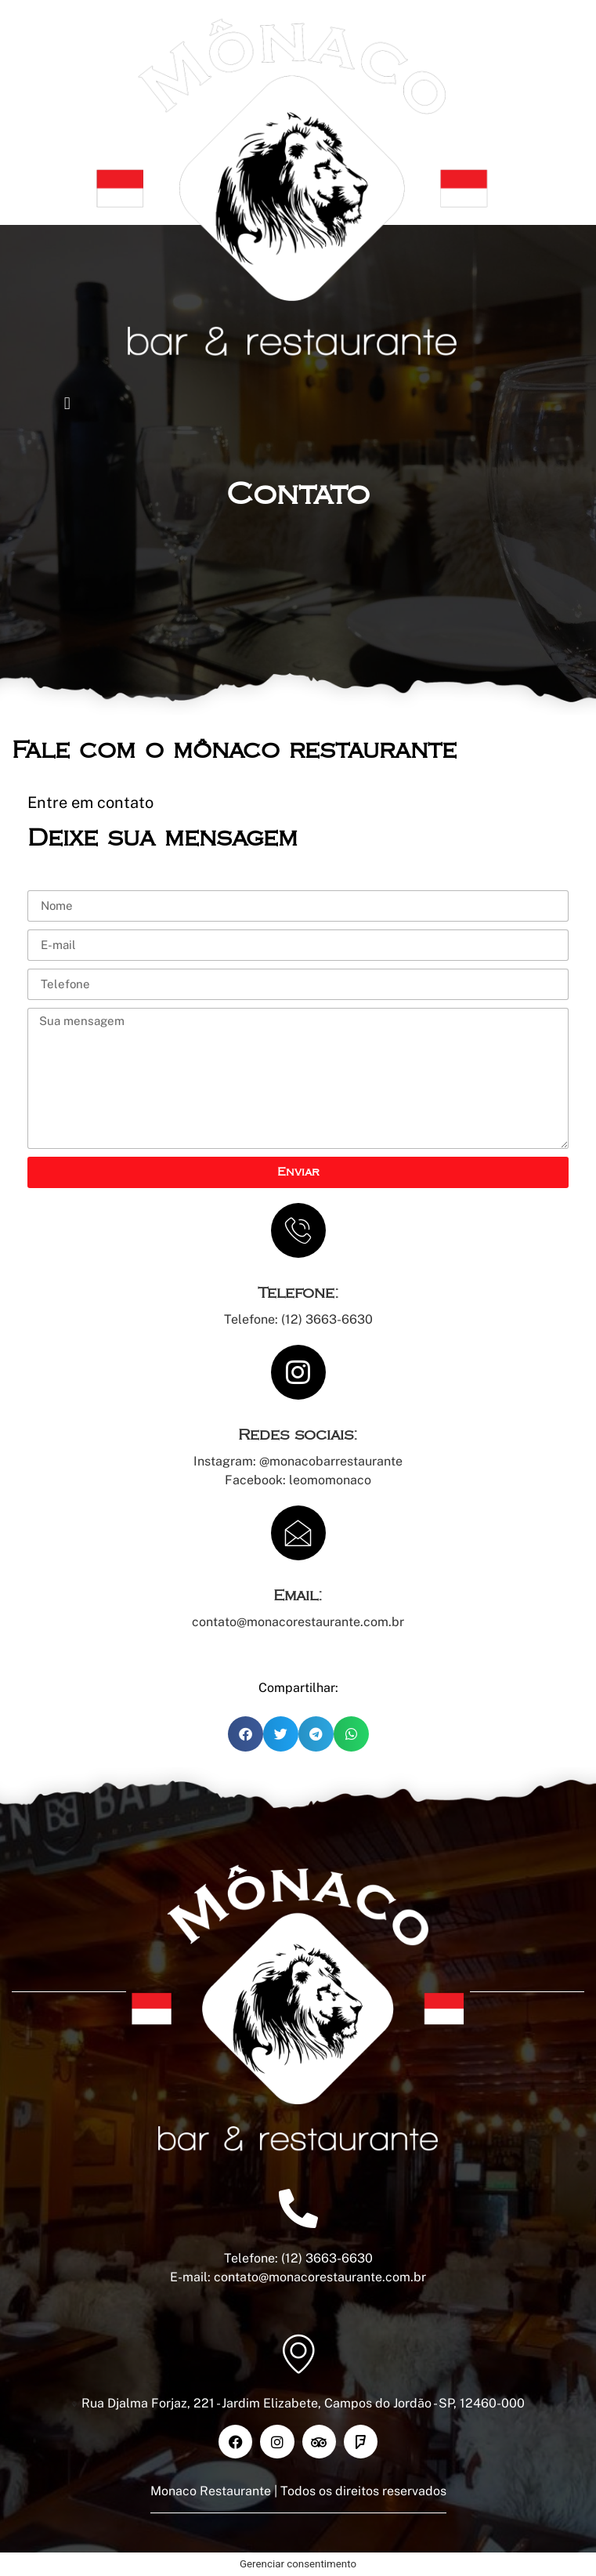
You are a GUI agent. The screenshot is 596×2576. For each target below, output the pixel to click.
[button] (67, 404)
